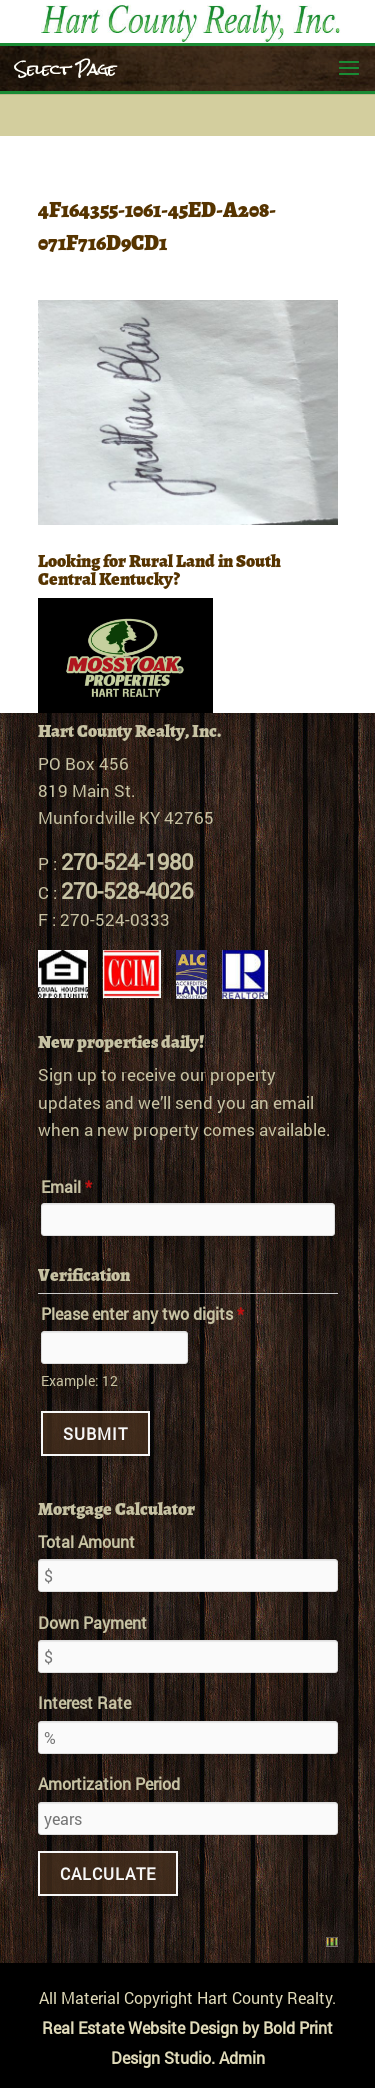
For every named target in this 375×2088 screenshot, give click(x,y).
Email (66, 1186)
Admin (242, 2057)
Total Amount (86, 1541)
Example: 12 (79, 1380)
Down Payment (92, 1622)
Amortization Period (109, 1783)
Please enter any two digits (142, 1313)
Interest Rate (84, 1702)
